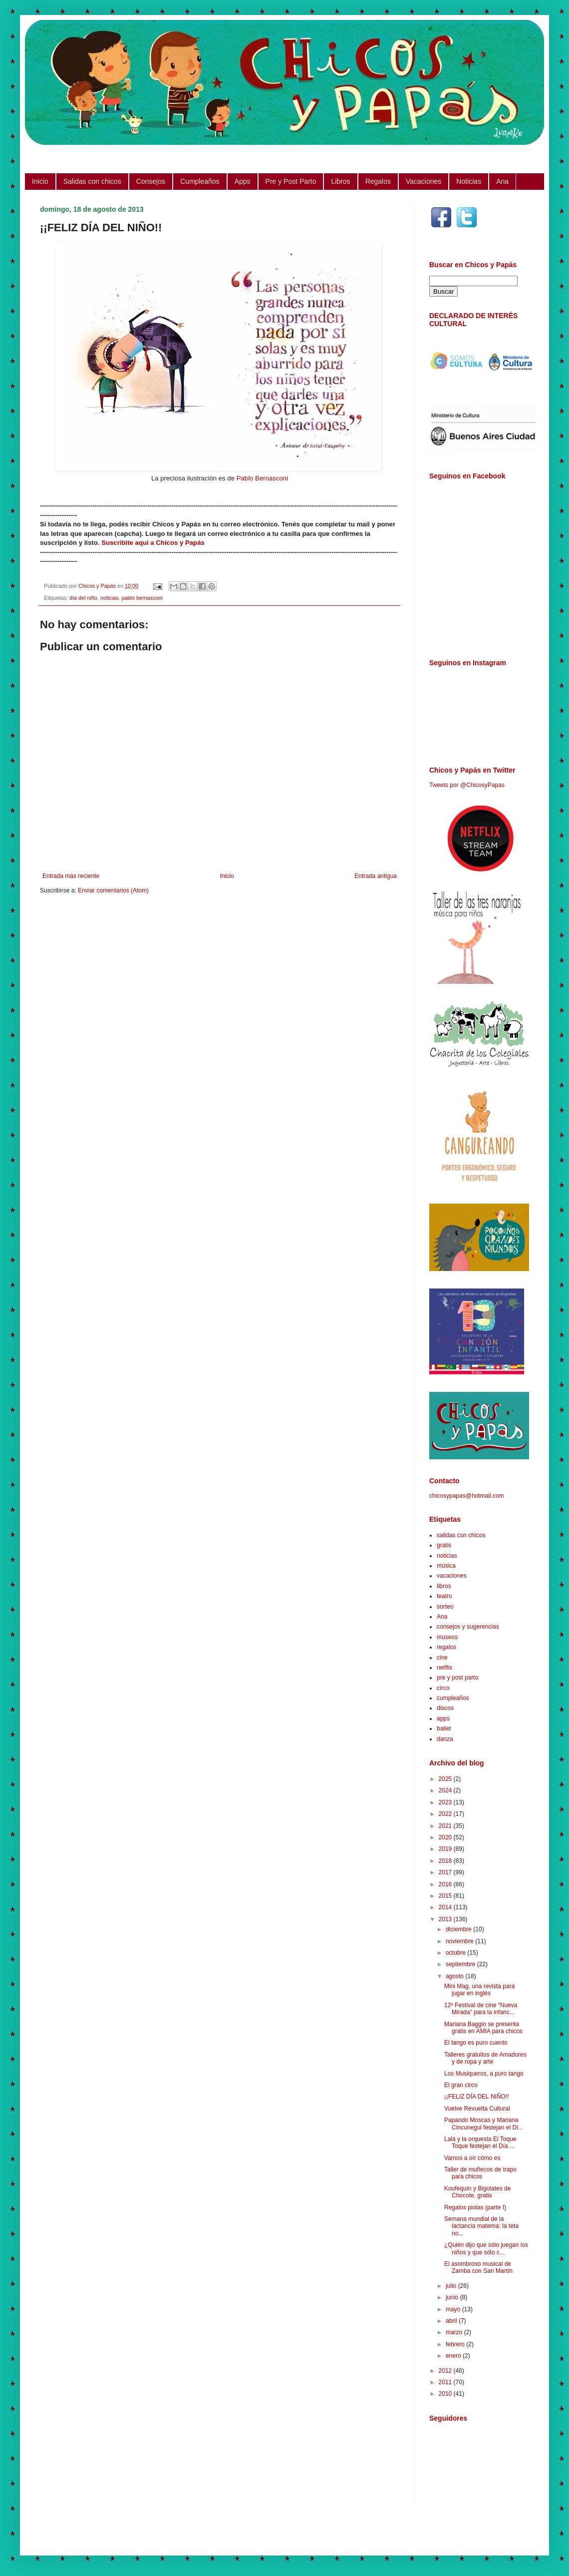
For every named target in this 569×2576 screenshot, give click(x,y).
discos (445, 1708)
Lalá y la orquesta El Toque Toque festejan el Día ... (480, 2142)
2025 (446, 1778)
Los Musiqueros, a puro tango (484, 2073)
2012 (446, 2370)
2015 (446, 1895)
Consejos (150, 181)
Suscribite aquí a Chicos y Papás (153, 542)
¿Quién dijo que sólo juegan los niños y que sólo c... (486, 2248)
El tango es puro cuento (476, 2042)
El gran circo (461, 2085)
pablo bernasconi (141, 598)
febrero (456, 2344)
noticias (109, 598)
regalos (446, 1647)
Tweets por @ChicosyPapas (467, 785)
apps (443, 1718)
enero (454, 2355)
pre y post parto (457, 1677)
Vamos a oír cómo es (472, 2157)
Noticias (468, 181)
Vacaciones (423, 181)
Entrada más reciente (70, 875)
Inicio (40, 181)
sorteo (445, 1606)
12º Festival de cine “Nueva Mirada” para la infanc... (480, 2009)
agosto (455, 1976)
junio (453, 2297)
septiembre (461, 1964)
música (446, 1565)
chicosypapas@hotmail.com (466, 1495)
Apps (243, 181)
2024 (446, 1790)
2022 (446, 1813)
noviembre (460, 1941)
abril (452, 2320)
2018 (446, 1860)
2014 (446, 1907)
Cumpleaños (200, 181)
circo (443, 1688)
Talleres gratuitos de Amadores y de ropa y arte (485, 2058)
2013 (446, 1919)
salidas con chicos (461, 1535)
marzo (455, 2332)
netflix (444, 1667)
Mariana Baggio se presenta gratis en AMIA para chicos (483, 2028)
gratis (444, 1545)
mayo (454, 2309)
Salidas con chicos (92, 181)
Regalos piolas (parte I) (475, 2207)
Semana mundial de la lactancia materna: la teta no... (481, 2226)
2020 (446, 1837)
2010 (446, 2393)
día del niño (83, 598)
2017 (446, 1872)
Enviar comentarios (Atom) (113, 890)
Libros (340, 181)
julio (452, 2285)
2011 (446, 2382)
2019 (446, 1848)
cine (442, 1657)
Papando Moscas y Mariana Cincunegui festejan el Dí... (483, 2124)
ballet (444, 1728)
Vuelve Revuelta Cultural (477, 2108)
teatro (444, 1596)
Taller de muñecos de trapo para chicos (480, 2173)
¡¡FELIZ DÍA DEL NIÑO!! (476, 2096)
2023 (446, 1802)
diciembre (459, 1929)
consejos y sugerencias (468, 1626)
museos (447, 1637)
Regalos (378, 181)
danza (445, 1738)
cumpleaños (453, 1698)
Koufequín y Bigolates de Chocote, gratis (477, 2192)
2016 (446, 1884)
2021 (446, 1825)
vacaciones (452, 1575)
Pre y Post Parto (291, 181)
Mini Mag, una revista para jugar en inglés (479, 1990)
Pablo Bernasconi (262, 478)
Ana (502, 181)
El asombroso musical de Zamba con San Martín (478, 2267)
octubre (456, 1952)
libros (444, 1586)
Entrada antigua (375, 875)
